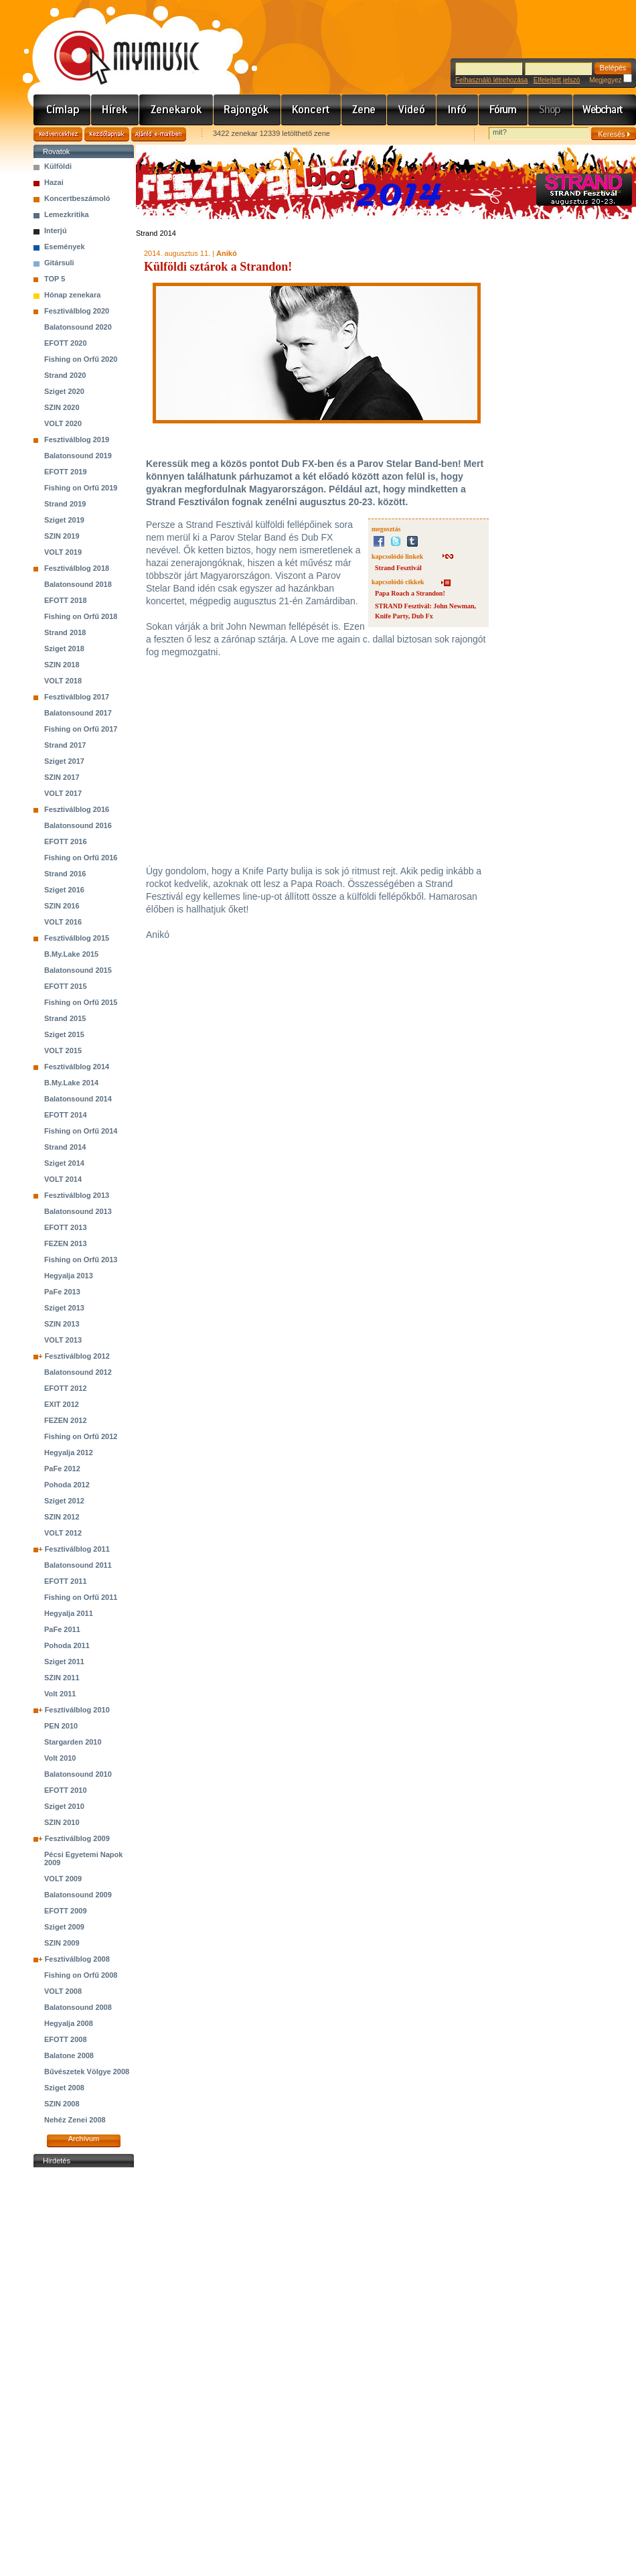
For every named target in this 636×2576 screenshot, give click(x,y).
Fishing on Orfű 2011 (80, 1597)
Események (64, 247)
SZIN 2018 (62, 665)
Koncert (311, 109)
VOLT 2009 (63, 1879)
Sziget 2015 (64, 1034)
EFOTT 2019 (65, 472)
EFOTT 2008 (65, 2039)
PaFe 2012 (62, 1469)
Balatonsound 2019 (78, 456)
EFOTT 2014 (65, 1115)
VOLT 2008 (63, 1991)
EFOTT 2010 (65, 1790)
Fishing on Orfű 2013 (80, 1260)
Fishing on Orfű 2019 (80, 488)
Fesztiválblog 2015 (76, 938)
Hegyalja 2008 (68, 2023)
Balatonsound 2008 (78, 2007)
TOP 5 (54, 279)
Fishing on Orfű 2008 (80, 1975)
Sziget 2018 (64, 649)
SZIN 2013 (62, 1324)
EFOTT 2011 (65, 1581)
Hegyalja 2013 (68, 1276)
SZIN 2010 (62, 1822)
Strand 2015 (65, 1018)
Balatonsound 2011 (78, 1565)
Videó (411, 109)
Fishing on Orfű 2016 (80, 858)
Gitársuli (59, 263)
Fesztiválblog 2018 (76, 568)
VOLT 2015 (63, 1050)
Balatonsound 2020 (78, 327)
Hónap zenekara (72, 295)
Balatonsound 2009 (78, 1895)
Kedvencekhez (57, 134)
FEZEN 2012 (65, 1420)
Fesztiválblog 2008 (77, 1959)
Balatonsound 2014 (78, 1099)
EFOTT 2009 (65, 1911)
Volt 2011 (60, 1694)
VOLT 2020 (63, 423)
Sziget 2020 (64, 391)
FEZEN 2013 (65, 1243)
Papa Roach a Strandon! (410, 593)
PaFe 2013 (62, 1292)
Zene (364, 109)
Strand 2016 (65, 874)
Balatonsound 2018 (78, 584)
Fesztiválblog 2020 (76, 311)
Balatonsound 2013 (78, 1211)
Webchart (604, 109)
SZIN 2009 (62, 1943)
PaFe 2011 (62, 1629)
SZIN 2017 (62, 777)
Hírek (115, 109)
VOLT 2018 (63, 681)
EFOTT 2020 (65, 343)
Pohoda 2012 (67, 1485)
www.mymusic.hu (115, 43)
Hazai (54, 182)
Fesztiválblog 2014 (76, 1067)
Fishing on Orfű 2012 (80, 1436)
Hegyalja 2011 (68, 1613)
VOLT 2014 (63, 1179)
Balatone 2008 (69, 2055)
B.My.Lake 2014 (71, 1083)
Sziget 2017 (64, 761)
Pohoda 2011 (67, 1645)
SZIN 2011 (62, 1678)
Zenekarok (176, 109)
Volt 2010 (60, 1758)
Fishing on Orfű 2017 (80, 729)
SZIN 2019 (62, 536)
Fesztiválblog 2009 (77, 1838)
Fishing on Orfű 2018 (80, 616)
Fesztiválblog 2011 (77, 1549)
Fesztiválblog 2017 (76, 697)
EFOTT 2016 (65, 841)
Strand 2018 (65, 632)
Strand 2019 (65, 504)
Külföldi (58, 166)
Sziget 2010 (64, 1806)
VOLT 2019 (63, 552)
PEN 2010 (61, 1726)
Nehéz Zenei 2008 (75, 2120)
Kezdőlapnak (106, 134)
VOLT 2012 (63, 1533)
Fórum (503, 109)
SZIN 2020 (62, 407)
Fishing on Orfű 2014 (80, 1131)
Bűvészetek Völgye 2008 (86, 2071)
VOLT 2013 (63, 1340)
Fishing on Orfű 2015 (80, 1002)
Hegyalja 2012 (68, 1452)
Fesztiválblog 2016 (76, 809)
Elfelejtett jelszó (557, 80)
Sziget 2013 (64, 1308)
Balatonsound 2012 (78, 1372)
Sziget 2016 (64, 890)
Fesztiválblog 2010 (77, 1710)
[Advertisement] (84, 2372)
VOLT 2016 (63, 922)
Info (457, 109)
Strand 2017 (65, 745)
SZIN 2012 (62, 1517)
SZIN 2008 (62, 2104)
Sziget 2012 (64, 1501)
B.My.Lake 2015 (71, 954)
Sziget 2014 (64, 1163)
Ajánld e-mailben (158, 134)
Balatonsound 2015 (78, 970)
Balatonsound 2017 (78, 713)
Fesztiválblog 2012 (77, 1356)
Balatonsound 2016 (78, 825)
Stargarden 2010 (73, 1742)
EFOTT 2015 (65, 986)
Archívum (83, 2138)
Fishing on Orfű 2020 (80, 359)
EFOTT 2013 (65, 1227)
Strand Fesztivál (398, 567)
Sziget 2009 (64, 1927)
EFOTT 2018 (65, 600)
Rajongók (247, 109)
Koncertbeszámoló (77, 198)
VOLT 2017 (63, 793)
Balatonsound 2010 (78, 1774)
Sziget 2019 (64, 520)
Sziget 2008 (64, 2088)
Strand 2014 (65, 1147)
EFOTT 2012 (65, 1388)
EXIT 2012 (61, 1404)
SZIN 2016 (62, 906)
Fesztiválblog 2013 (76, 1195)
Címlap (62, 109)
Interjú (55, 230)
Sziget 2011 (64, 1661)
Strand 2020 (65, 375)
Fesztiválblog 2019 (76, 439)
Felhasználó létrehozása (491, 80)
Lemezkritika (66, 214)
